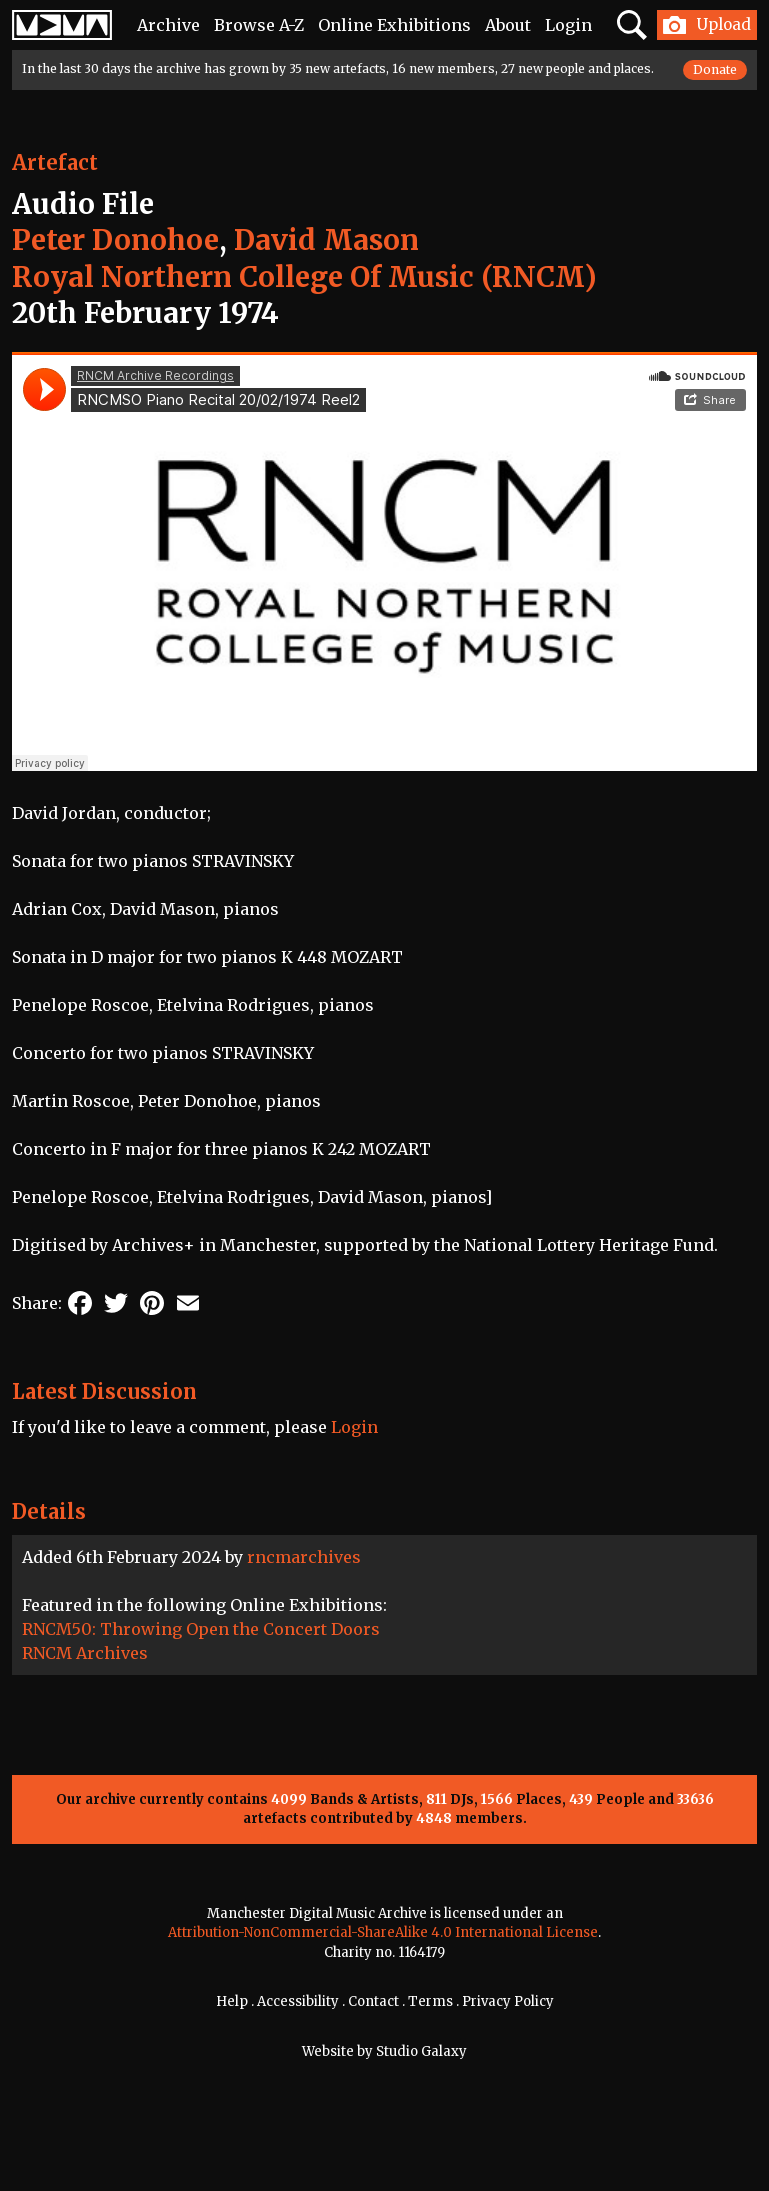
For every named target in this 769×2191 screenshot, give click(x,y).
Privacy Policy (508, 2001)
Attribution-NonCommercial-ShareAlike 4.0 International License (383, 1932)
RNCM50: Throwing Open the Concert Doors (201, 1629)
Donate (715, 69)
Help (232, 2001)
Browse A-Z (259, 25)
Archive (168, 25)
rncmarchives (304, 1557)
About (508, 25)
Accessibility (298, 2001)
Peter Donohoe (115, 240)
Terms (430, 2001)
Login (568, 25)
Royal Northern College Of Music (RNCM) (304, 277)
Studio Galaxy (421, 2051)
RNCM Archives (85, 1653)
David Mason (326, 240)
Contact (373, 2001)
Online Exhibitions (394, 25)
